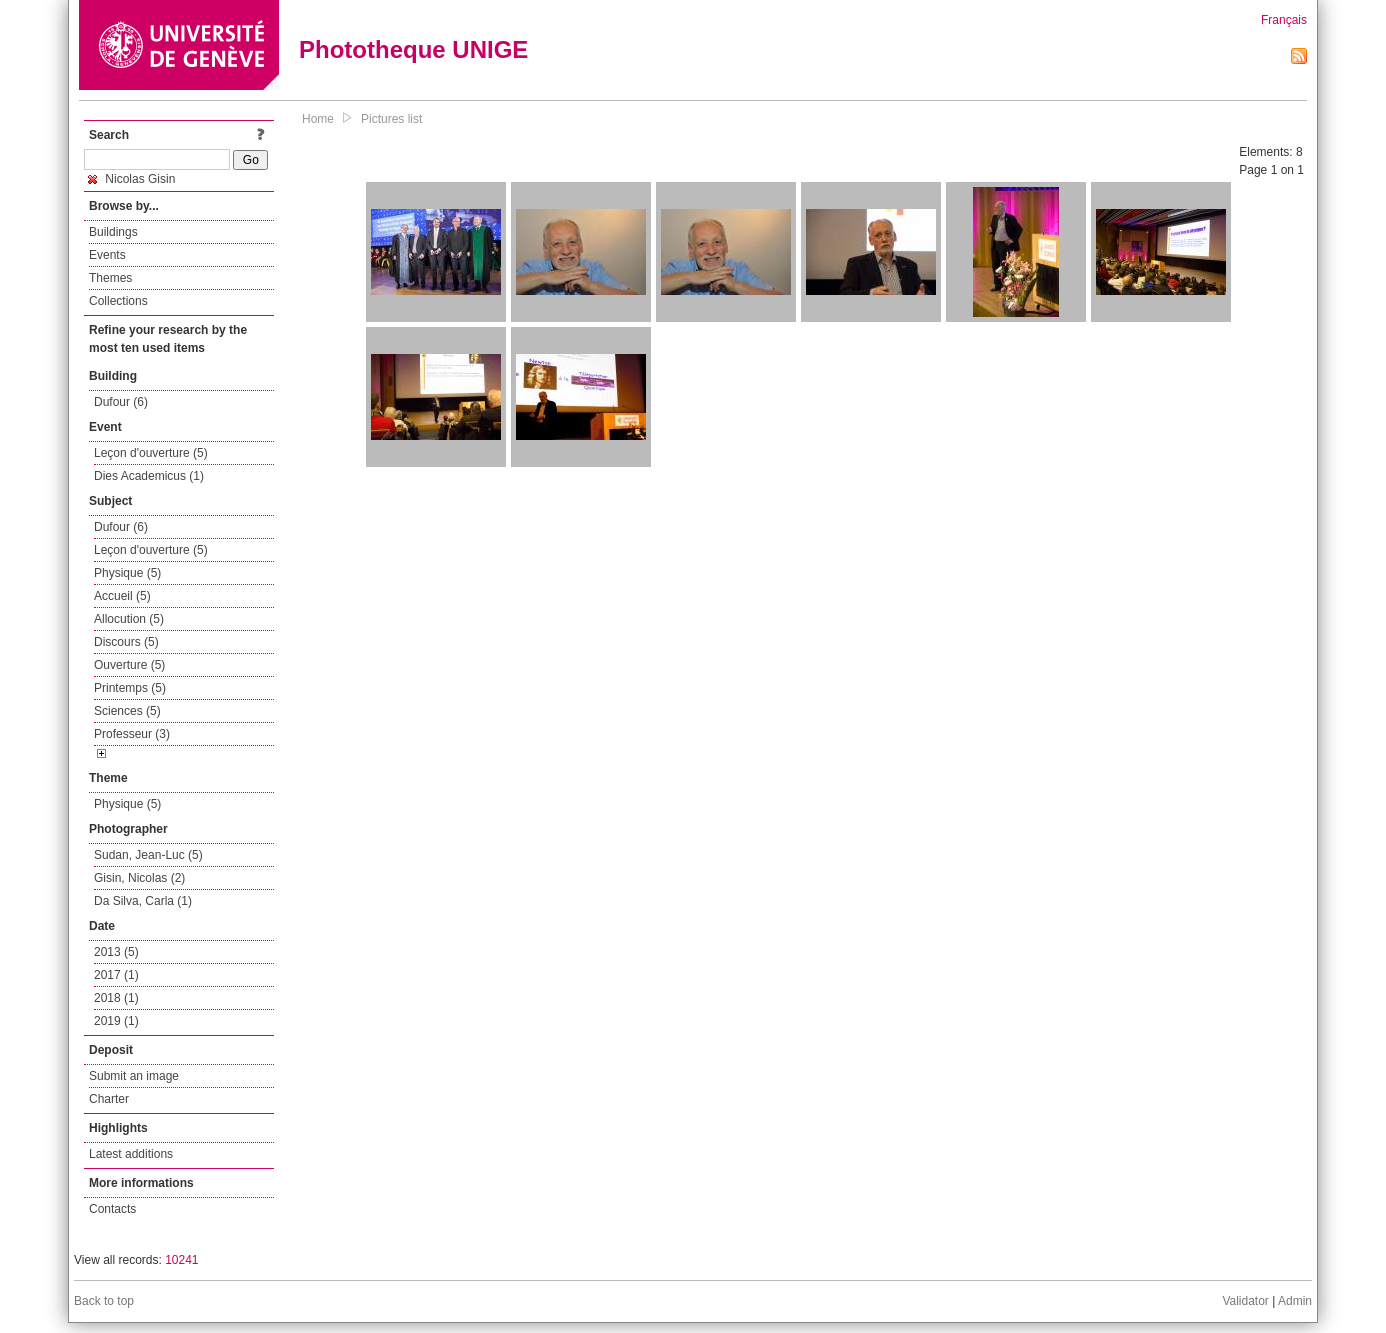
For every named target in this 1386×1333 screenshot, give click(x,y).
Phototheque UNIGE (413, 49)
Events (107, 255)
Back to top (104, 1301)
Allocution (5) (129, 619)
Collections (118, 301)
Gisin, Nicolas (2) (139, 878)
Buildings (113, 232)
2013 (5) (116, 952)
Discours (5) (126, 642)
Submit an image (134, 1076)
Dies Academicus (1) (149, 476)
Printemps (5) (130, 688)
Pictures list (391, 119)
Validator (1245, 1301)
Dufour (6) (121, 402)
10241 (181, 1260)
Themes (110, 278)
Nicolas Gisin (131, 179)
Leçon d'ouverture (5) (151, 453)
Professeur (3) (132, 734)
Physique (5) (127, 573)
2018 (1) (116, 998)
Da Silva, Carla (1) (143, 901)
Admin (1295, 1301)
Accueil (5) (122, 596)
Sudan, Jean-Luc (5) (148, 855)
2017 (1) (116, 975)
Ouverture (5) (129, 665)
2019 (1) (116, 1021)
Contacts (112, 1209)
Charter (109, 1099)
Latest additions (131, 1154)
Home (318, 119)
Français (1284, 20)
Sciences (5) (127, 711)
